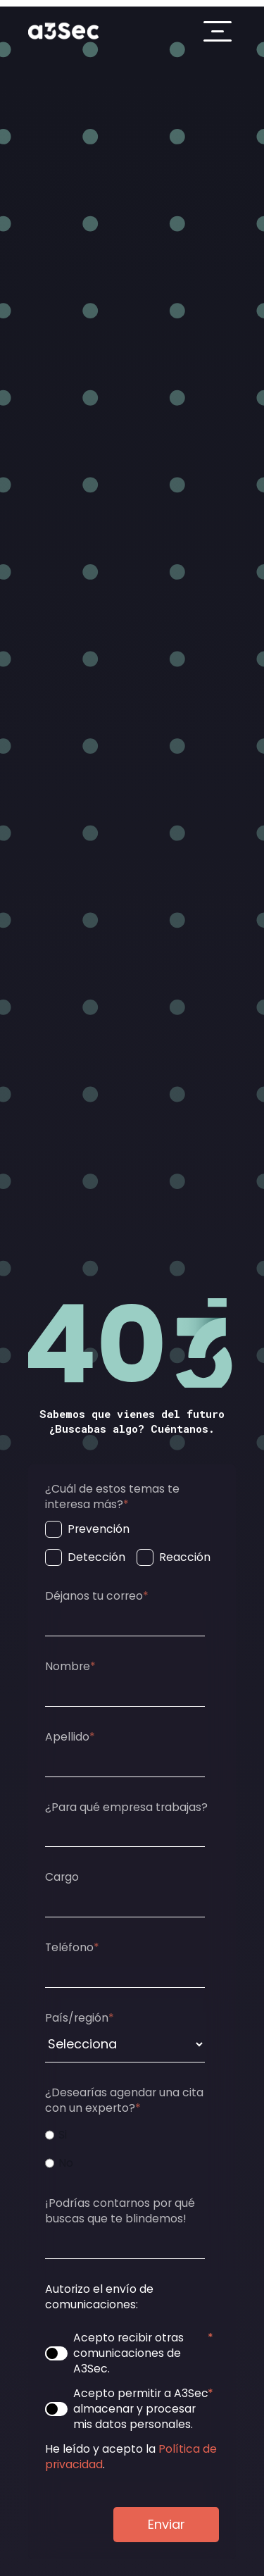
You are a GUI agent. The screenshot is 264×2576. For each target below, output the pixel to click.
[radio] (129, 2135)
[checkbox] (129, 1543)
